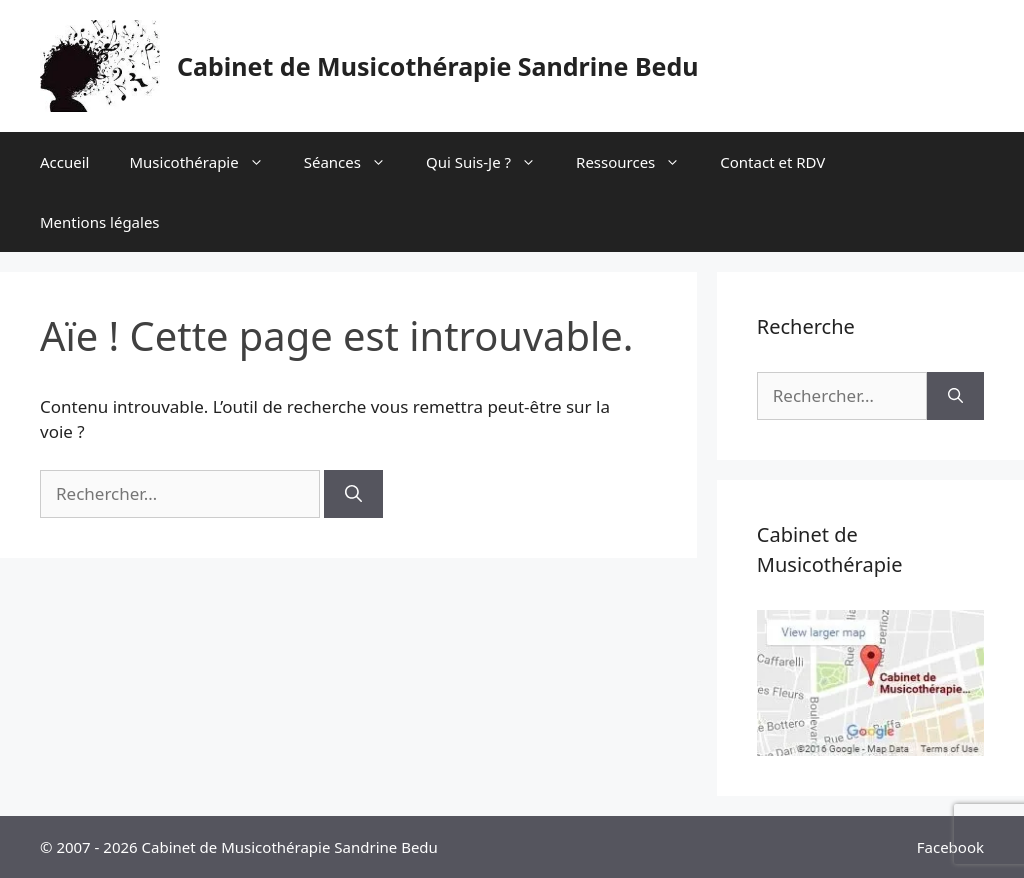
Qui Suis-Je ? (491, 162)
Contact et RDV (772, 162)
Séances (355, 162)
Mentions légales (100, 222)
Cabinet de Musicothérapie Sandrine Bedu (438, 66)
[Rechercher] (353, 494)
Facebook (950, 847)
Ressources (638, 162)
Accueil (64, 162)
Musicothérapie (206, 162)
